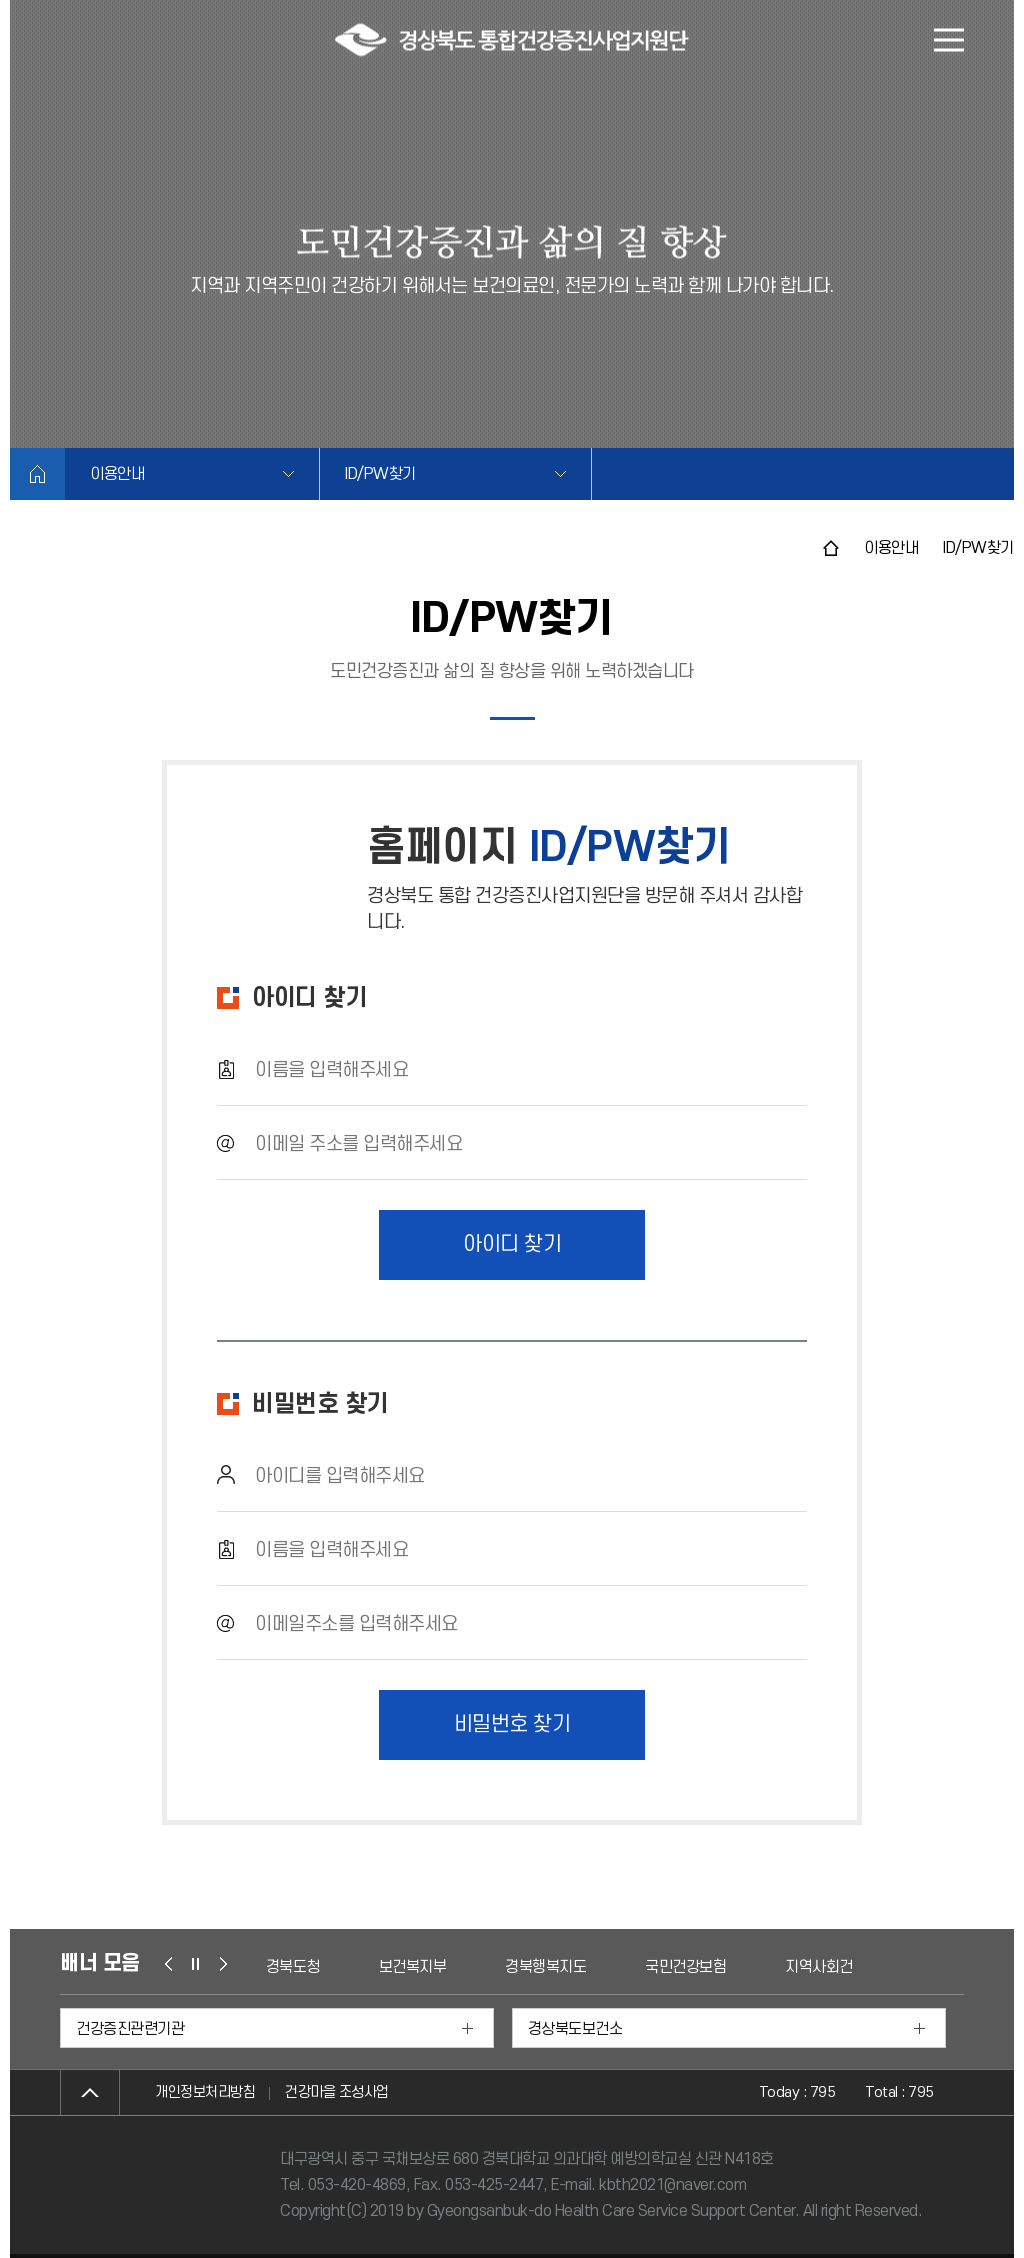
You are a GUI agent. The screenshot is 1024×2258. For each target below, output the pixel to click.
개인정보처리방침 (205, 2092)
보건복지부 (413, 1967)
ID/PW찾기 (380, 474)
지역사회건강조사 (839, 1967)
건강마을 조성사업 (337, 2092)
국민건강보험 (685, 1967)
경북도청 (293, 1967)
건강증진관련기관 (130, 2029)
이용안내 (117, 474)
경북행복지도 (545, 1967)
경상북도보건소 (575, 2029)
